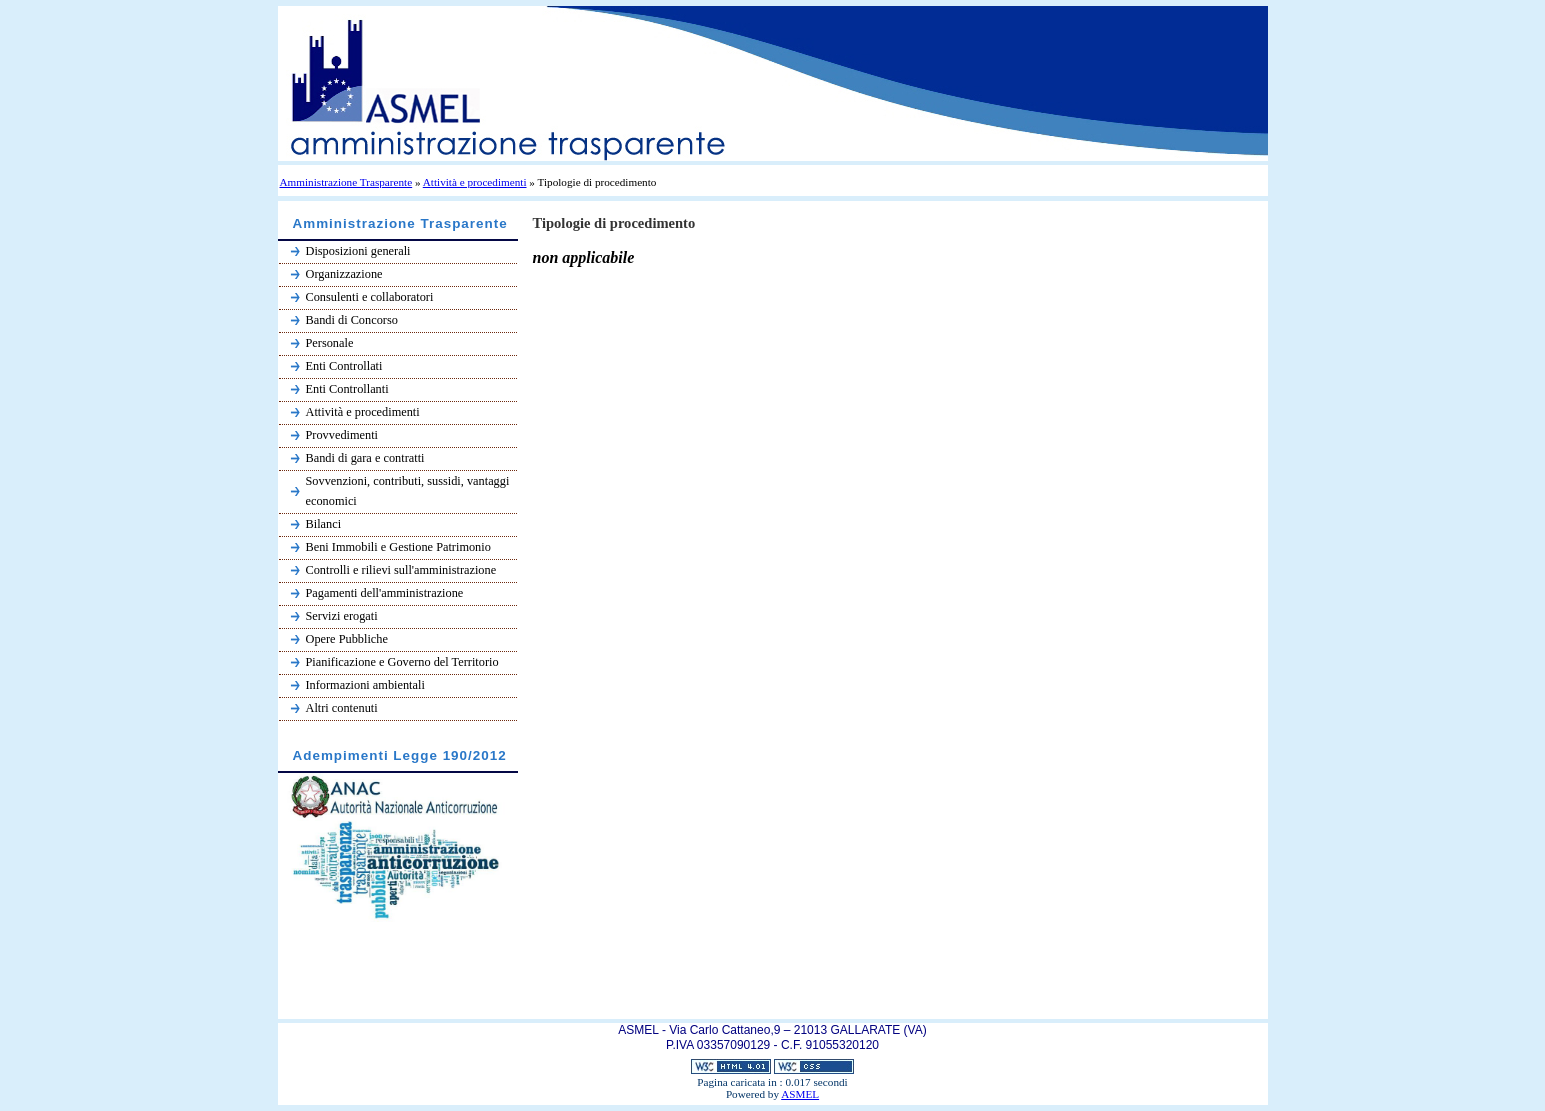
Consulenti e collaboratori (370, 297)
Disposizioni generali (358, 251)
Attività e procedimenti (475, 182)
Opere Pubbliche (347, 639)
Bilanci (324, 524)
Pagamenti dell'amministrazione (385, 593)
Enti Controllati (344, 366)
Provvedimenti (342, 435)
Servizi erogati (342, 616)
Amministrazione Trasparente (346, 182)
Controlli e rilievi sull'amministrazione (401, 570)
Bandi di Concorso (352, 320)
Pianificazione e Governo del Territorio (402, 662)
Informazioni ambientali (365, 685)
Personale (330, 343)
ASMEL (800, 1094)
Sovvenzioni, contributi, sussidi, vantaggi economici (408, 491)
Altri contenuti (342, 708)
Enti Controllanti (347, 389)
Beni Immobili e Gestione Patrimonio (398, 547)
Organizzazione (344, 274)
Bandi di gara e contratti (365, 458)
